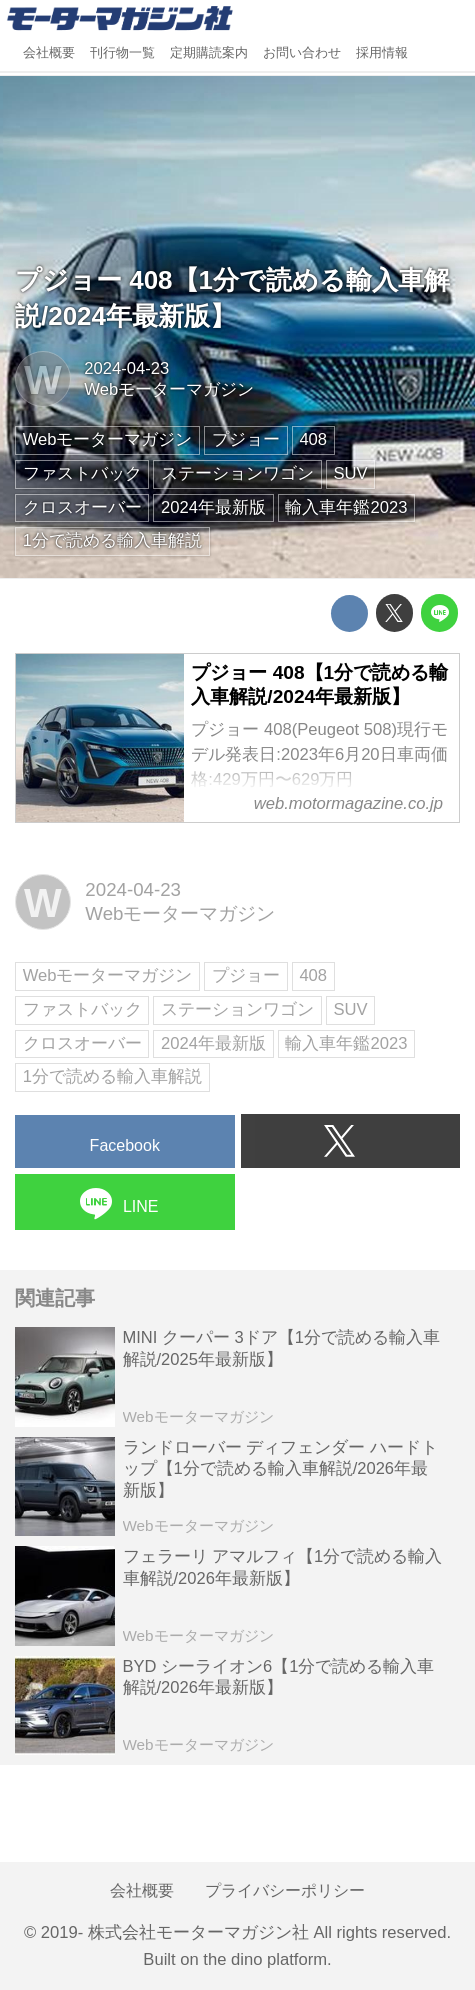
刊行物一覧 (122, 53)
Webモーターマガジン (169, 389)
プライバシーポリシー (285, 1890)
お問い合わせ (302, 53)
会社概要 (49, 53)
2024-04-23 (126, 368)
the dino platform (265, 1959)
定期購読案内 (209, 53)
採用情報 (382, 53)
